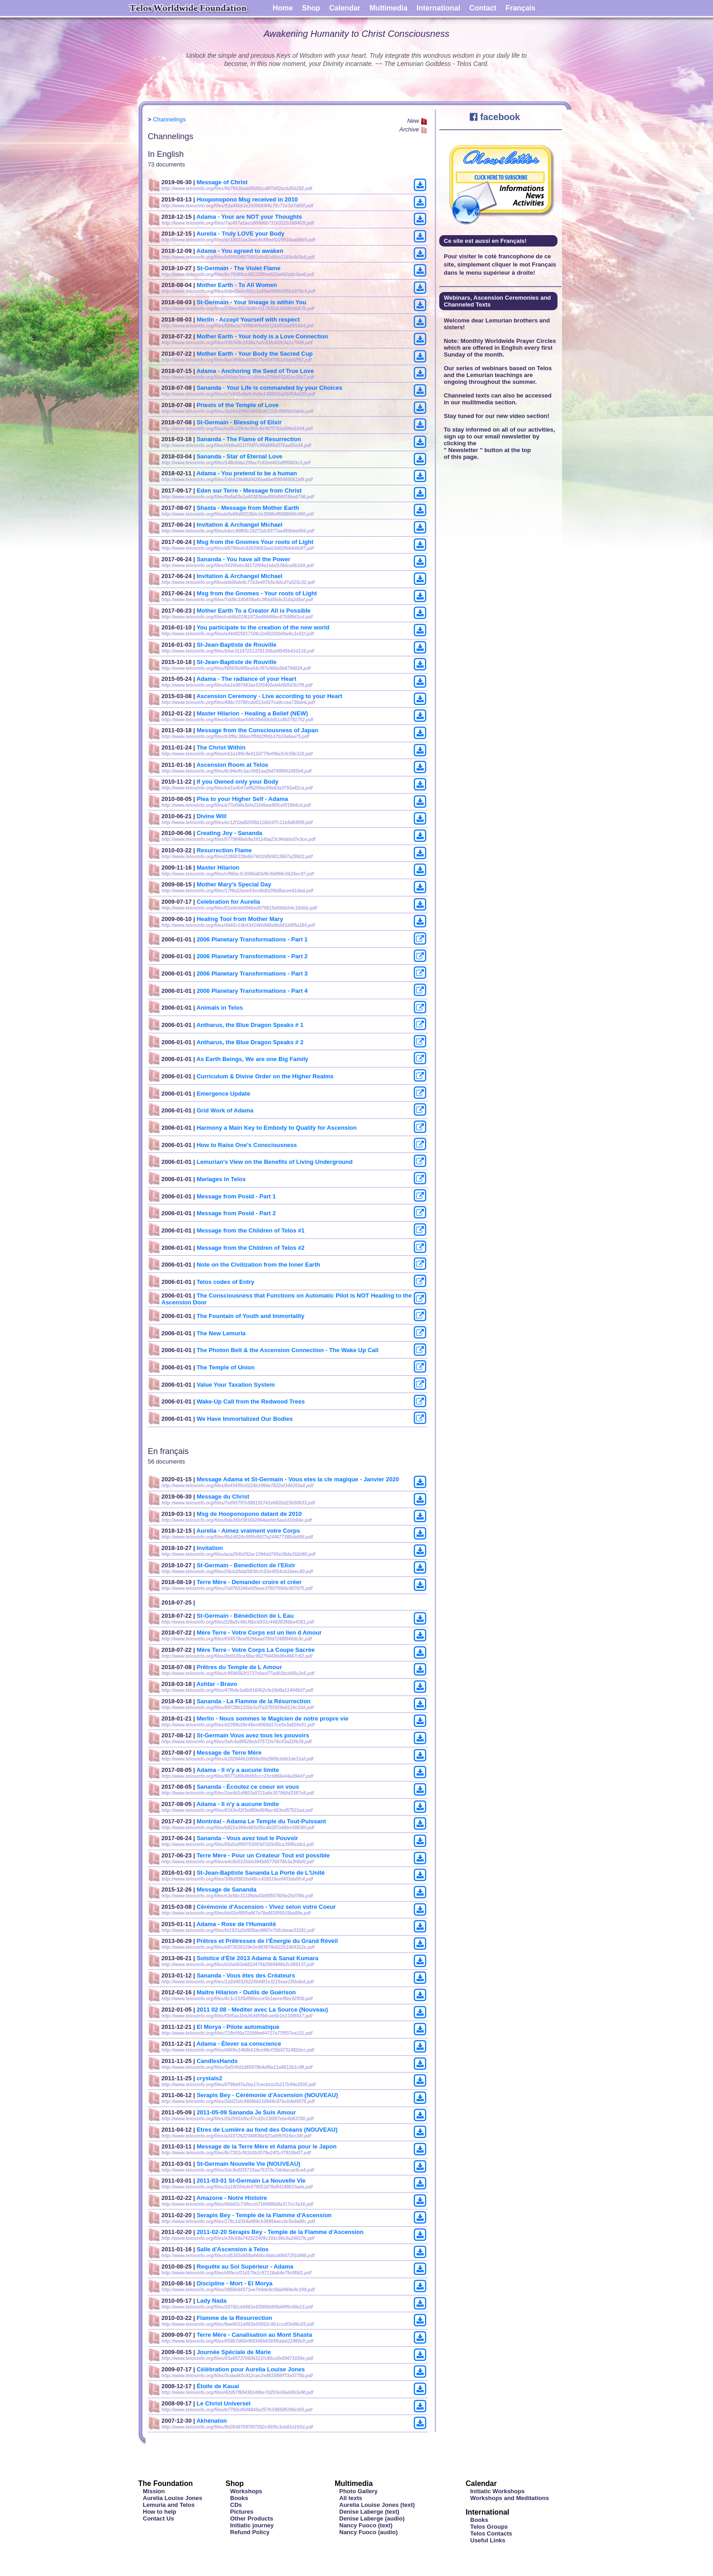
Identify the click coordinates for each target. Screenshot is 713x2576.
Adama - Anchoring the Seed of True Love (255, 370)
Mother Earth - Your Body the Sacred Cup (254, 353)
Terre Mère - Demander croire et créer (248, 1582)
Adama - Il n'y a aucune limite (237, 1769)
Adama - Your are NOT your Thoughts (249, 216)
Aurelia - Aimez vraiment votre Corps (248, 1530)
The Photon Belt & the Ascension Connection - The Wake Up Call (287, 1350)
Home (283, 8)
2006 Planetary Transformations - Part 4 (251, 990)
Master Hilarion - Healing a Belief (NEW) (252, 713)
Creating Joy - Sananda (229, 833)
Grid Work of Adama (224, 1110)
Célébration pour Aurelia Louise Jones (250, 2369)
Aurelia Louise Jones (172, 2498)
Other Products (251, 2518)
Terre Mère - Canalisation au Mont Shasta (254, 2334)
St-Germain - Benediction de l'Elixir (245, 1565)
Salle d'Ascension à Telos (232, 2249)
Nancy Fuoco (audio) (368, 2532)
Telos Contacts (491, 2533)
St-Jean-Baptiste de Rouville (236, 644)
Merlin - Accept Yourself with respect (248, 319)
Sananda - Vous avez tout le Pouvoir (247, 1838)
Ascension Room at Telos (232, 764)
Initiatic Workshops (497, 2491)
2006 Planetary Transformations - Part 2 (251, 956)
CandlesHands (216, 2061)
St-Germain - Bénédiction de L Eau (245, 1615)
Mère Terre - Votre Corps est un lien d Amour (258, 1632)
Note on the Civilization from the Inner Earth (258, 1264)
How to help (159, 2511)
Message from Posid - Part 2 (236, 1213)
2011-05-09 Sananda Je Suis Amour (246, 2112)
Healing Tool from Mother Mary (239, 919)
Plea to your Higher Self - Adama (242, 798)
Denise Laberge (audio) (372, 2518)
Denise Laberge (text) (369, 2511)
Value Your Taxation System (235, 1384)
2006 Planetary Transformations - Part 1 (251, 939)
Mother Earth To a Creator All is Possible (253, 610)
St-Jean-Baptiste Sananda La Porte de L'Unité (260, 1872)
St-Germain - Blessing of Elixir (238, 422)
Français (521, 8)
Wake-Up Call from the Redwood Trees (250, 1401)
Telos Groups (489, 2526)
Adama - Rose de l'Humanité (236, 1924)
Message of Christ (221, 182)
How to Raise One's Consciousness (246, 1145)
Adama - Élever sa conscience (238, 2043)
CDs (236, 2504)
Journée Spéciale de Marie (233, 2352)
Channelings (169, 119)
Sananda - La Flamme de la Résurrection (253, 1701)
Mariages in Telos (221, 1179)
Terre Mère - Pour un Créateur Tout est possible (263, 1855)
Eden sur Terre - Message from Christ (248, 490)
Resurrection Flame (223, 850)
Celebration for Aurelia (228, 901)
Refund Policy (250, 2532)
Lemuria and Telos (169, 2504)
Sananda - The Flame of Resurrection (248, 439)
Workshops (246, 2491)
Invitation (209, 1548)
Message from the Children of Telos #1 (250, 1230)
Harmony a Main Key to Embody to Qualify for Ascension (276, 1127)
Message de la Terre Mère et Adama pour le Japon (266, 2146)
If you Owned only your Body (237, 781)
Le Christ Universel (223, 2403)
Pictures (241, 2511)
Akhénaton (211, 2420)
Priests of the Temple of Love (237, 405)
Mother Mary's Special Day (233, 884)
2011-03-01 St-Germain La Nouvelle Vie (251, 2180)
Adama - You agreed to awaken (239, 250)
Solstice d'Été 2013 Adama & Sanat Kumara (257, 1958)
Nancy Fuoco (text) (365, 2525)
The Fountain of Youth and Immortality (250, 1316)
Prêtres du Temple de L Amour (239, 1667)
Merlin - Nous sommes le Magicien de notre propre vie (272, 1718)
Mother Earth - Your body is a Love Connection (262, 336)
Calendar (344, 8)
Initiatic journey (252, 2525)
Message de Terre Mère (228, 1752)
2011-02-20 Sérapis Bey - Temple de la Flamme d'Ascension (279, 2232)
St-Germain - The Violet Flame (238, 268)
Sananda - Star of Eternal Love (239, 456)
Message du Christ (222, 1496)
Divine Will (211, 816)
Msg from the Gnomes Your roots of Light (254, 541)
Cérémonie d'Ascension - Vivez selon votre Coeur (266, 1906)
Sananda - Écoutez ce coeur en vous (247, 1786)
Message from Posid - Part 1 (236, 1196)
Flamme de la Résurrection (234, 2317)
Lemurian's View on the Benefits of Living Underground (274, 1161)
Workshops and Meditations (509, 2498)
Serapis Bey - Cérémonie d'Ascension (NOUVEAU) (267, 2095)
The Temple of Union (225, 1367)
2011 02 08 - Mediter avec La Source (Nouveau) (262, 2009)
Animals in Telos (219, 1007)
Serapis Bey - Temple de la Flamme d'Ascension (263, 2215)
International (438, 8)
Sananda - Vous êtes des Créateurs (245, 1975)
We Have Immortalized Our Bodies (244, 1418)
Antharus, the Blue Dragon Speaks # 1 (250, 1024)
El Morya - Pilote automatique (237, 2026)
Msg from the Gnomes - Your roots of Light (256, 593)
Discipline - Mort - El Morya (234, 2283)
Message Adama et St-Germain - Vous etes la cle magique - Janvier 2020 (297, 1479)
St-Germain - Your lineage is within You (251, 302)
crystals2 (209, 2078)
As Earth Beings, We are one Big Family (252, 1059)
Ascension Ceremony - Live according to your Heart (269, 696)
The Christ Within (221, 747)
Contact (483, 8)
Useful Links (487, 2540)
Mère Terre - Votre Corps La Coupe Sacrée (255, 1649)
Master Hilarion (217, 867)
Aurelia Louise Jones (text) (377, 2504)
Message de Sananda (226, 1889)
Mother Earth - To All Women (236, 285)
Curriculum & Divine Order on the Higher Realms (264, 1076)
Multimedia (389, 8)
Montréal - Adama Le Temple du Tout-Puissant (261, 1821)
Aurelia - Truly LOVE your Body (240, 233)
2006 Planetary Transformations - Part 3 (251, 973)
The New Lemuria (221, 1333)
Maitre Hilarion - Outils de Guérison (246, 1992)
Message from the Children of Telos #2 (250, 1247)
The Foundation (165, 2483)
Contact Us (158, 2518)
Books (239, 2498)
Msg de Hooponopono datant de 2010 (248, 1513)
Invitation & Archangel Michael (239, 524)
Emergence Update (223, 1093)
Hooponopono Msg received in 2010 (246, 199)
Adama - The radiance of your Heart (246, 678)
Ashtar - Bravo (216, 1683)
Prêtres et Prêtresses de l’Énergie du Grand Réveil (267, 1940)
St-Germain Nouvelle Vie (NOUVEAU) (248, 2163)
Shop (311, 8)
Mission (154, 2491)
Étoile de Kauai (217, 2386)
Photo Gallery (358, 2491)
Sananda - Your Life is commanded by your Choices (269, 387)
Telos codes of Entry (225, 1281)
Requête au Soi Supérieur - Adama (244, 2266)
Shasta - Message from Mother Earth (247, 507)
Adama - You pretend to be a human (246, 473)
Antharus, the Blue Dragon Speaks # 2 (250, 1042)
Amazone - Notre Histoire (231, 2197)
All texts (350, 2498)
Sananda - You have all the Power (243, 559)
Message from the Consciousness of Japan (257, 730)
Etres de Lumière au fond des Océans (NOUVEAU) (266, 2129)
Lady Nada (211, 2300)
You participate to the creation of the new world (262, 627)
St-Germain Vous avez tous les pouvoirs (252, 1735)
